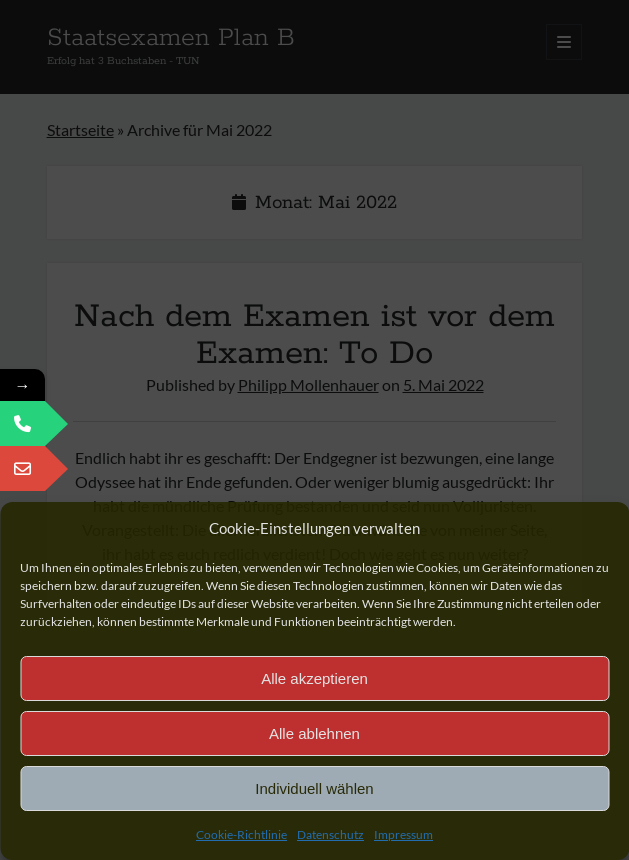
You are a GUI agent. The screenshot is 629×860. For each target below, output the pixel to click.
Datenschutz (330, 834)
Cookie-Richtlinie (241, 834)
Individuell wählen (314, 788)
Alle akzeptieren (314, 678)
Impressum (403, 834)
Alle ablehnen (314, 733)
